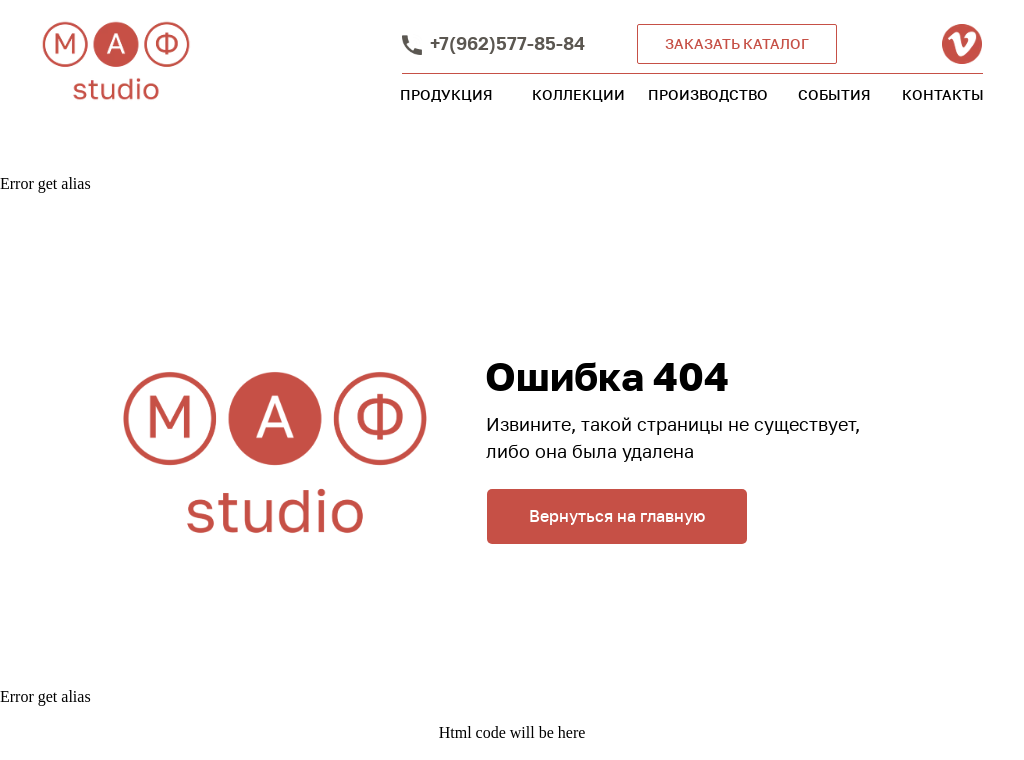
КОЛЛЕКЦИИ (578, 94)
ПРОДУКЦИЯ (446, 94)
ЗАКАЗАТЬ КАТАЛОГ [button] (737, 43)
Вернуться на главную (617, 516)
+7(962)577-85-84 (507, 43)
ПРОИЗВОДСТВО (708, 94)
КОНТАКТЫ (943, 94)
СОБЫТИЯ (834, 94)
